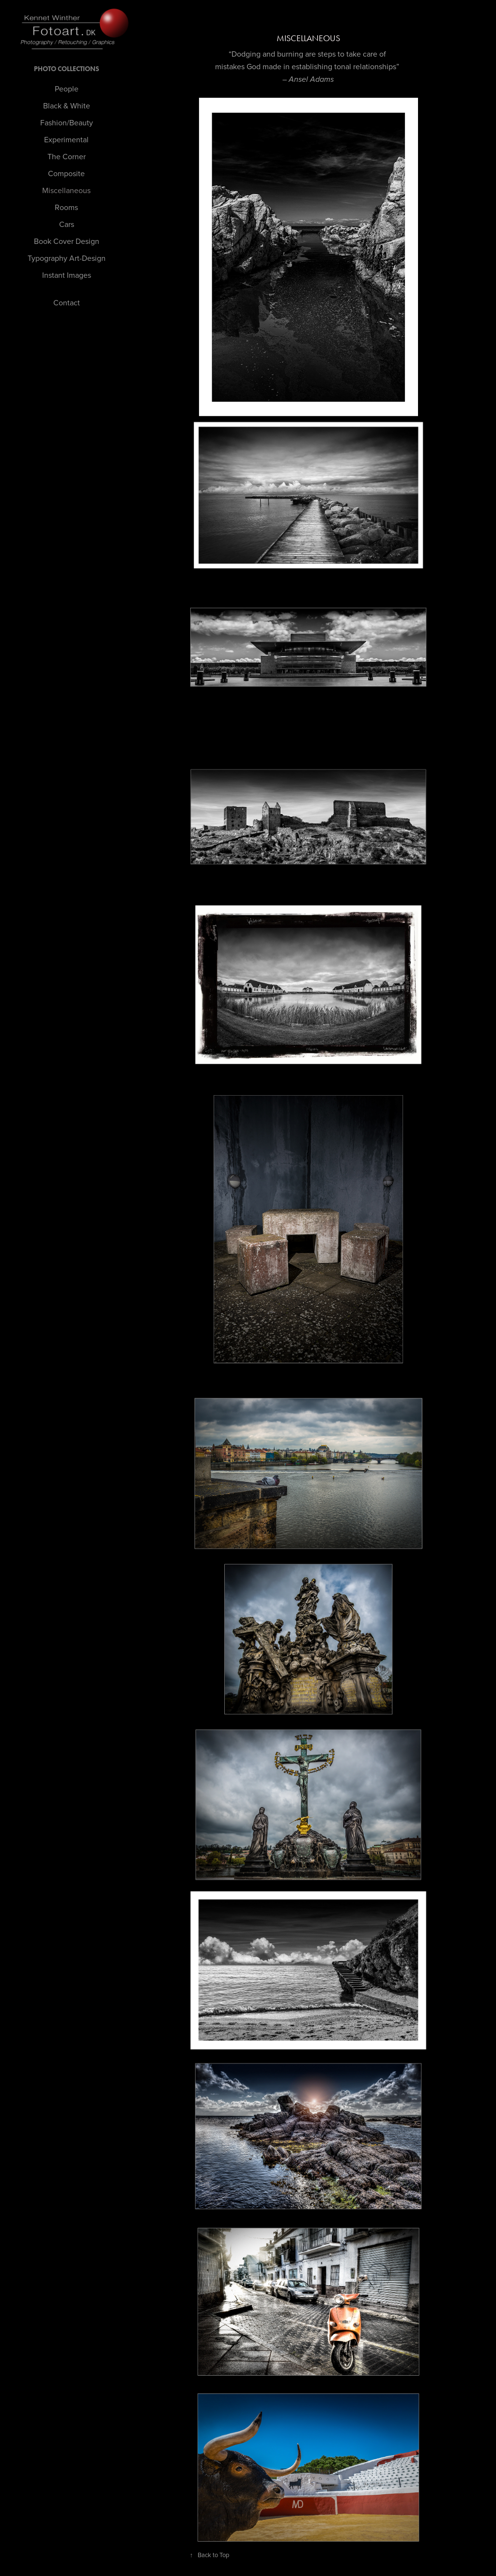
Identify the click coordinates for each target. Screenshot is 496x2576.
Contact (66, 302)
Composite (66, 173)
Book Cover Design (66, 241)
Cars (66, 224)
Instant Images (66, 275)
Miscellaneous (66, 190)
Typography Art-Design (67, 258)
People (66, 88)
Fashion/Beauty (66, 122)
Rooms (66, 207)
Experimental (66, 139)
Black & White (66, 105)
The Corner (66, 156)
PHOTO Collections (66, 69)
